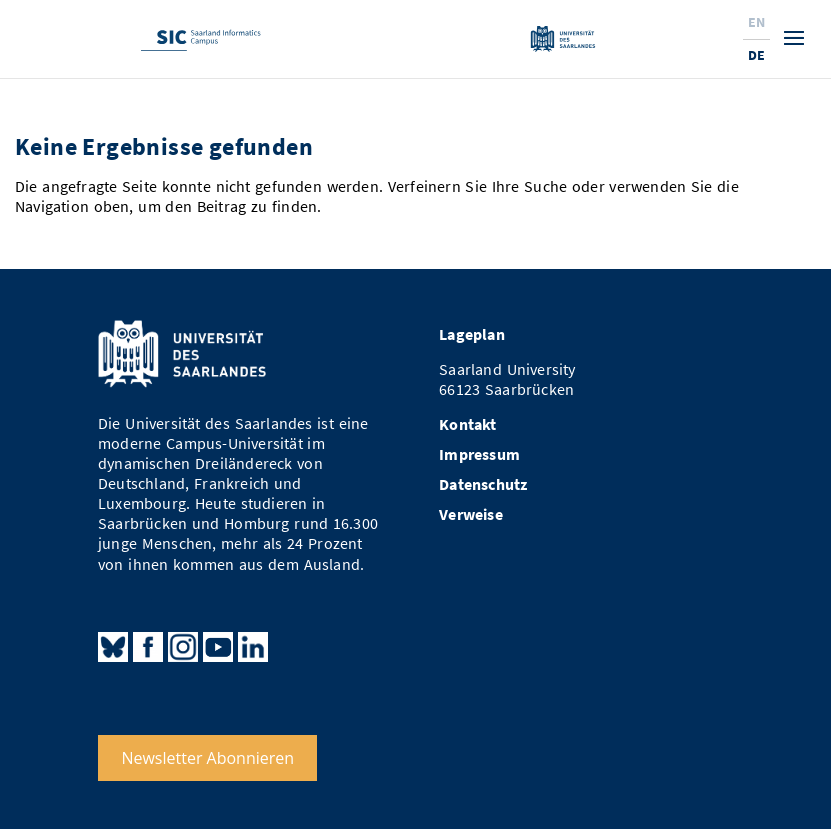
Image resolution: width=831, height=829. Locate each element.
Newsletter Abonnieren (207, 758)
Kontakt (467, 424)
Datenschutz (483, 484)
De (756, 55)
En (756, 22)
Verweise (471, 514)
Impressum (479, 454)
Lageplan (472, 334)
